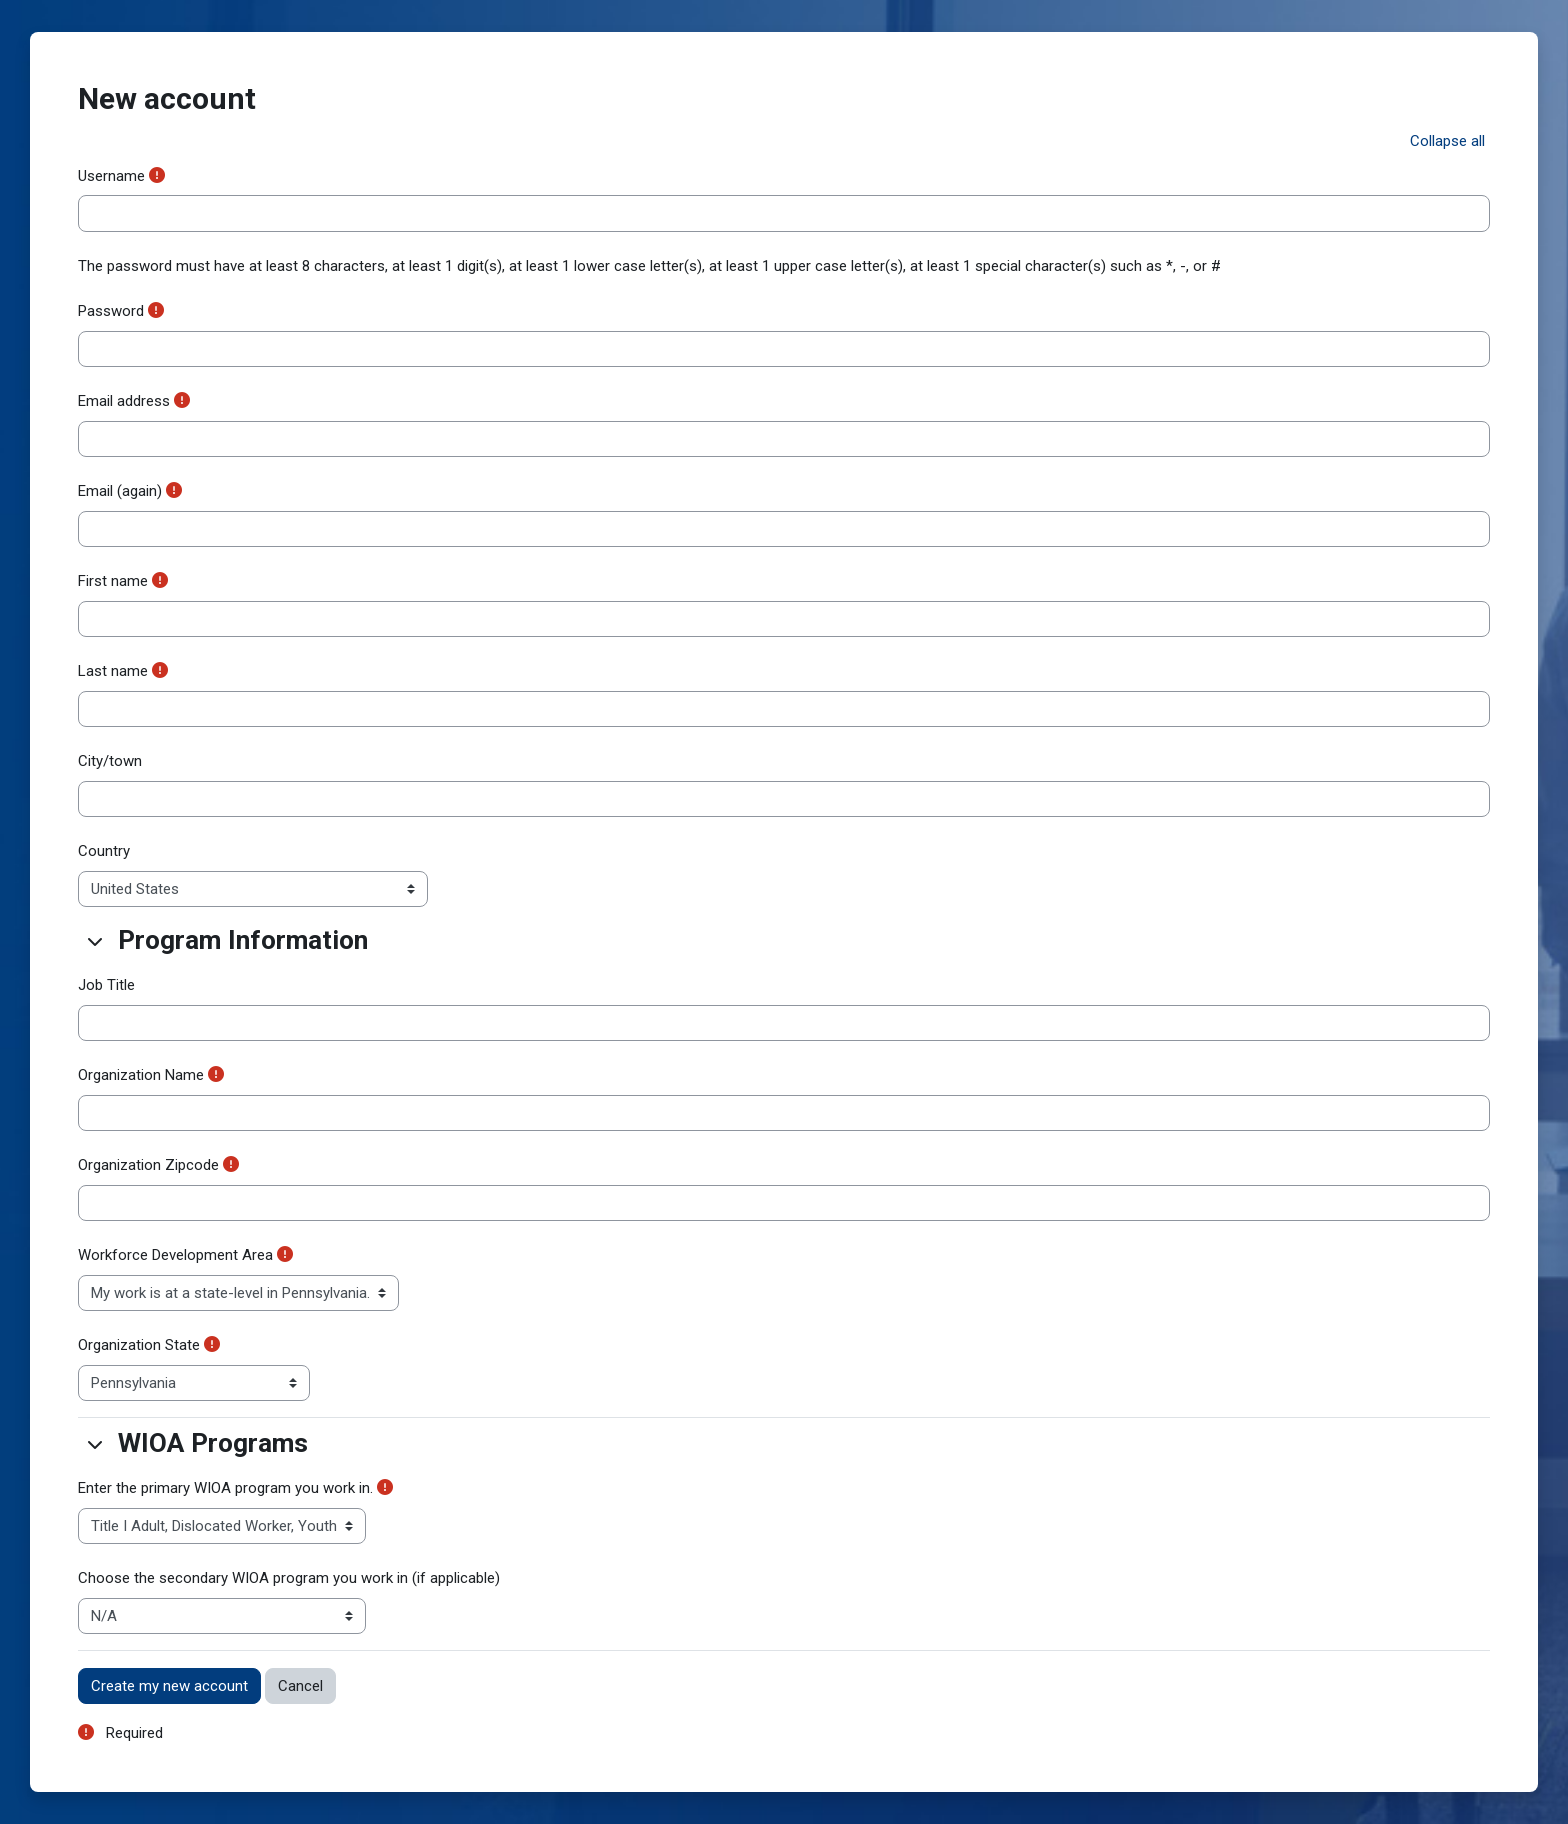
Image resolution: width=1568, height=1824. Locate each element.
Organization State (139, 1345)
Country (104, 851)
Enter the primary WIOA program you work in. (225, 1488)
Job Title (106, 985)
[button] (1447, 141)
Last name (113, 671)
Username (111, 176)
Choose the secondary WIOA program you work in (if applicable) (289, 1578)
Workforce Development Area (175, 1255)
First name (113, 581)
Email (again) (120, 491)
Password (111, 311)
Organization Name (141, 1075)
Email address (124, 401)
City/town (110, 761)
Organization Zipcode (148, 1165)
